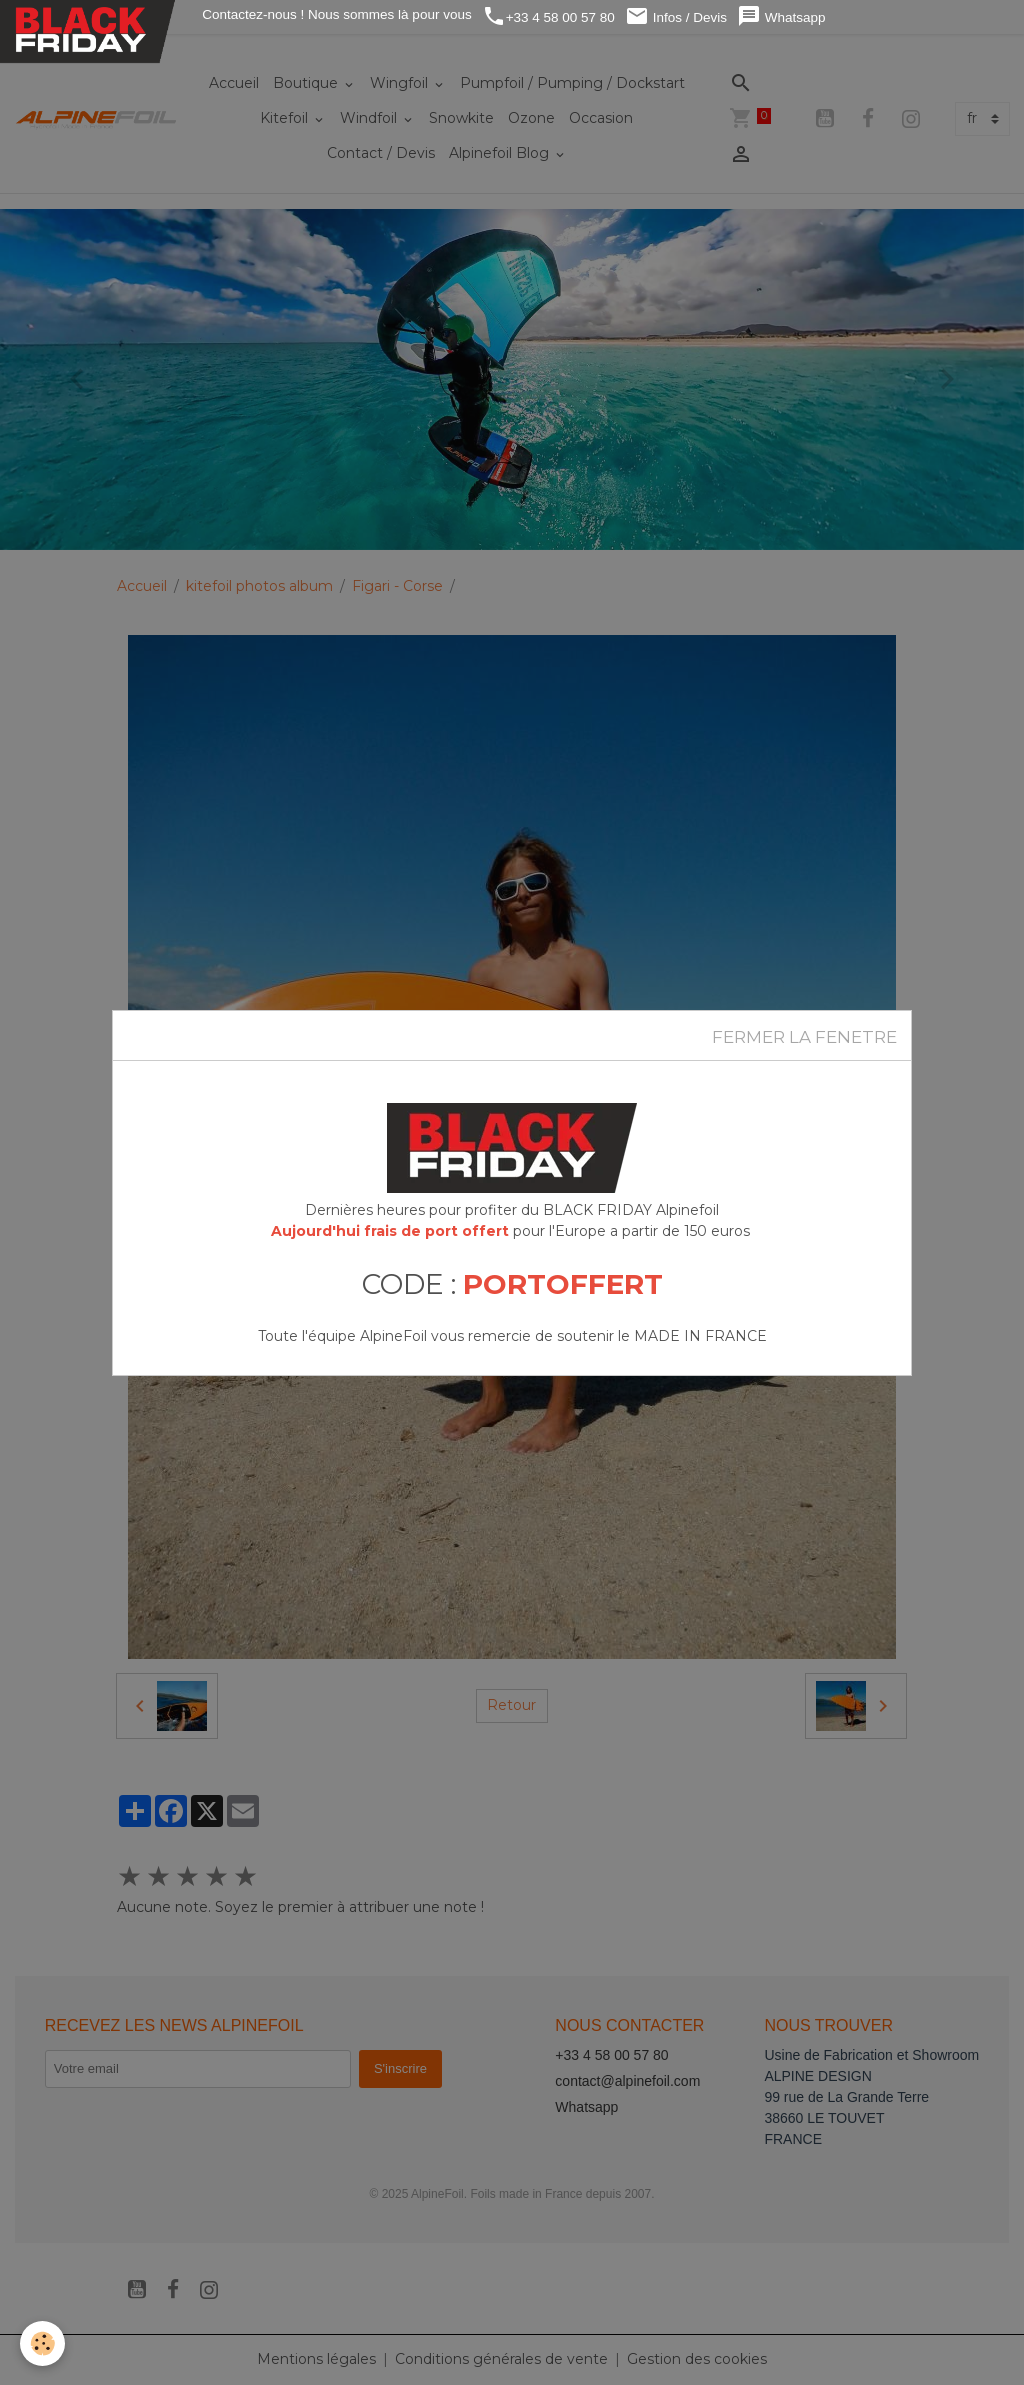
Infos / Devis (676, 16)
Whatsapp (781, 16)
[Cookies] (42, 2343)
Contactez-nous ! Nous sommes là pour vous (335, 14)
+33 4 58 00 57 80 (548, 16)
